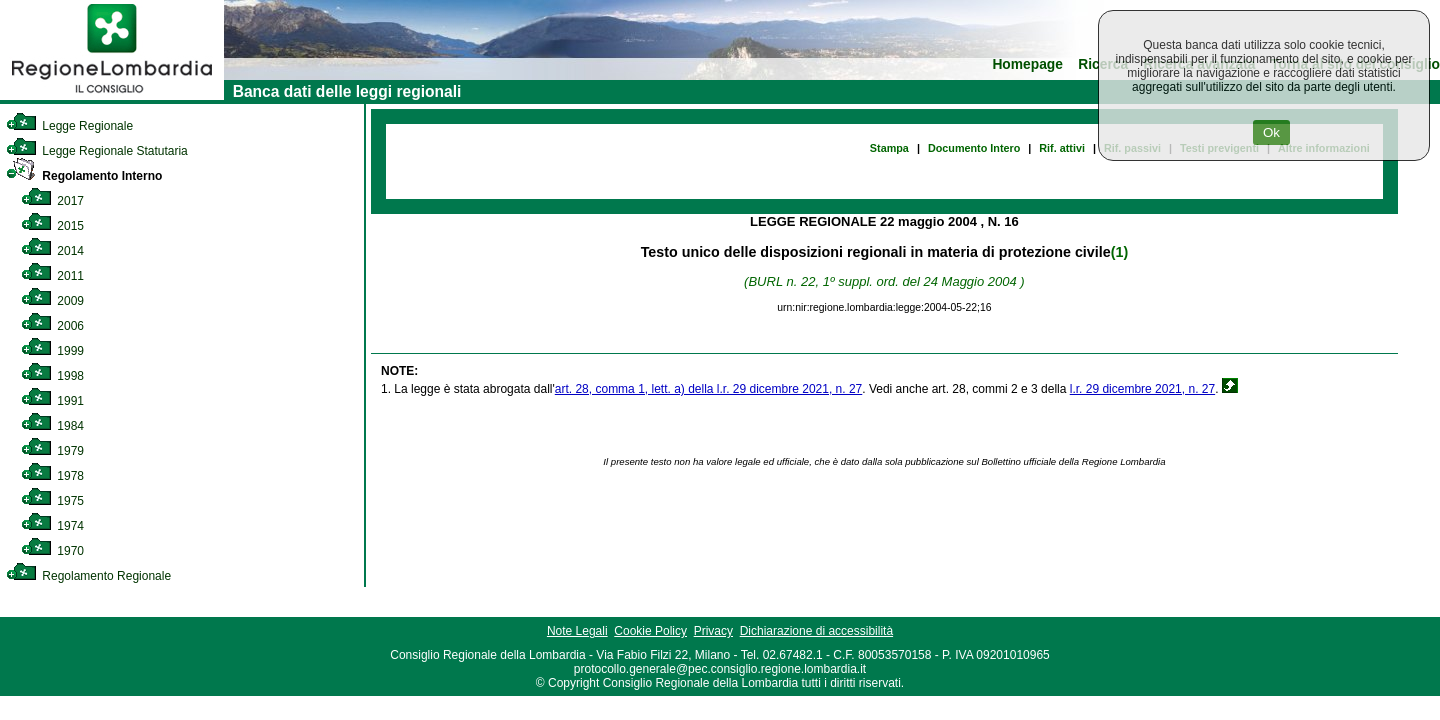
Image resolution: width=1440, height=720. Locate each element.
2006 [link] (52, 326)
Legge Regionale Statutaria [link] (97, 151)
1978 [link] (52, 476)
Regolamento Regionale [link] (88, 576)
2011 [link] (52, 276)
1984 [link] (52, 426)
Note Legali (577, 631)
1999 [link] (52, 351)
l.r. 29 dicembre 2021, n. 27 (1142, 389)
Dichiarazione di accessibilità (816, 631)
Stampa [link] (889, 148)
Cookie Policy (650, 631)
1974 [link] (52, 526)
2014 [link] (52, 251)
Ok (1271, 132)
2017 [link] (52, 201)
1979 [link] (52, 451)
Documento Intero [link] (974, 148)
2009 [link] (52, 301)
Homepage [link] (1027, 64)
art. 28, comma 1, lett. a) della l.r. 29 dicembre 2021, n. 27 (709, 389)
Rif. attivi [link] (1062, 148)
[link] (112, 96)
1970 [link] (52, 551)
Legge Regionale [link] (69, 126)
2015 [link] (52, 226)
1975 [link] (52, 501)
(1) (1119, 252)
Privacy (713, 631)
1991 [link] (52, 401)
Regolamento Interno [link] (84, 176)
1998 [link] (52, 376)
